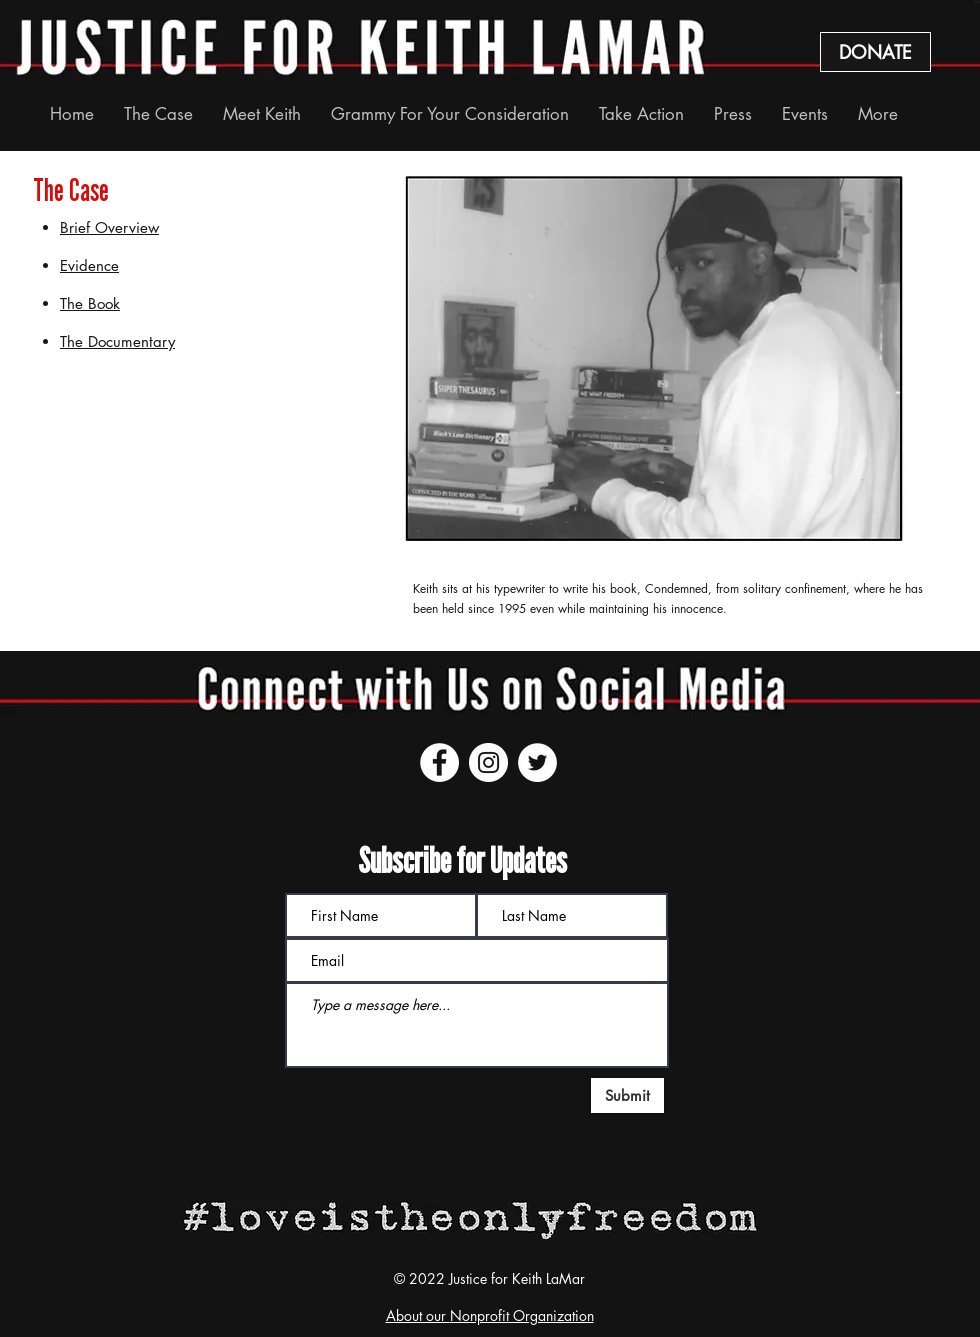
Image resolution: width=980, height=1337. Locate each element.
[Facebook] (439, 762)
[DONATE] (875, 52)
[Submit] (627, 1095)
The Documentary (117, 341)
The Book (90, 303)
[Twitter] (537, 762)
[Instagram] (488, 762)
